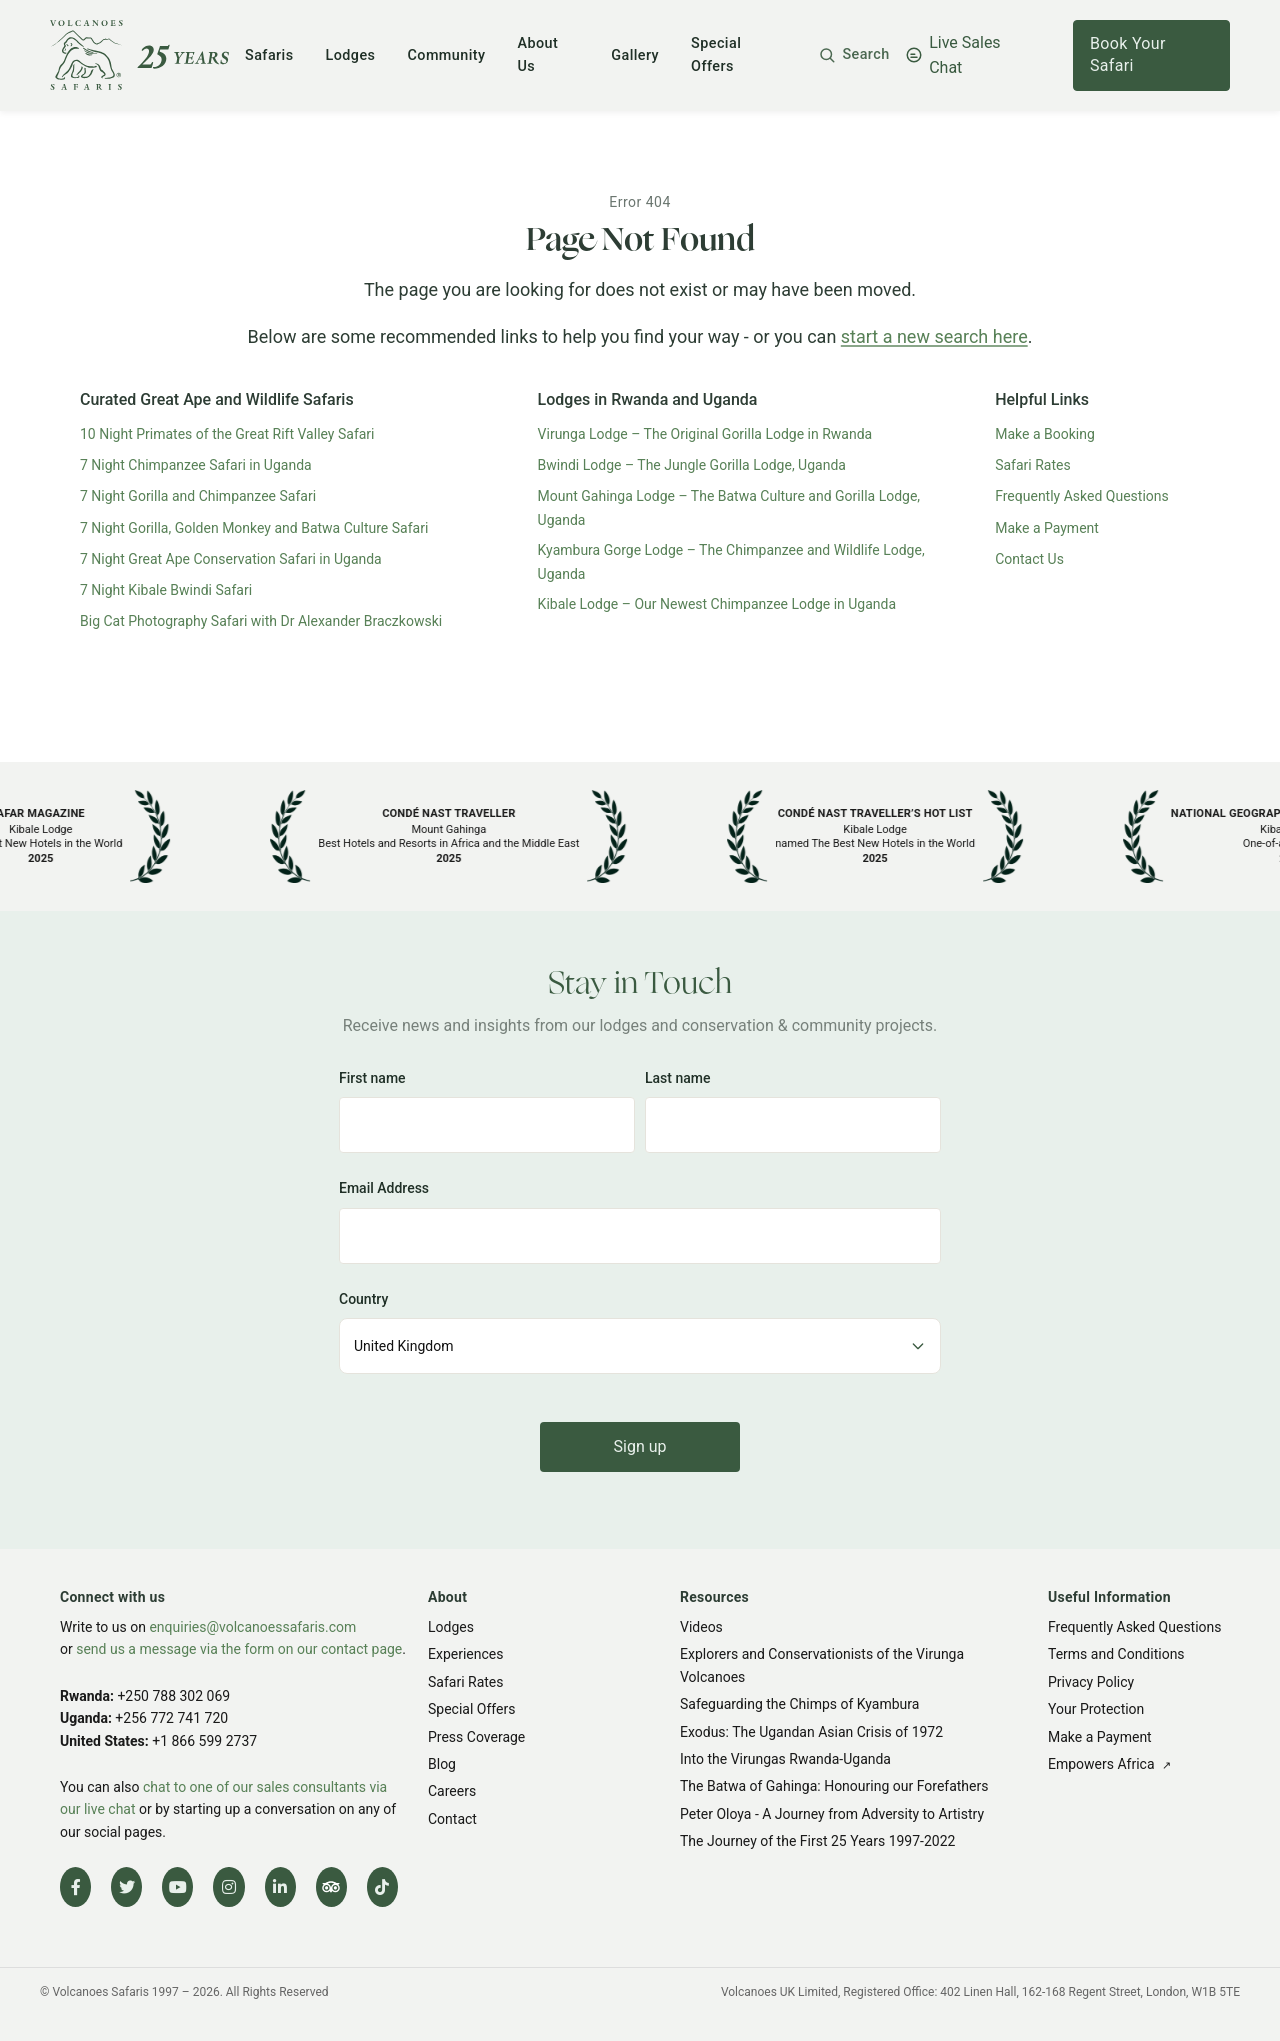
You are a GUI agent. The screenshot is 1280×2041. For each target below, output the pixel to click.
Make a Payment (1047, 528)
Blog (442, 1764)
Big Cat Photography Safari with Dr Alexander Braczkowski (261, 621)
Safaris (269, 55)
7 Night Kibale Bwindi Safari (166, 590)
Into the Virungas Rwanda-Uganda (785, 1759)
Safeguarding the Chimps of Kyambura (799, 1704)
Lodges (351, 55)
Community (446, 55)
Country (363, 1298)
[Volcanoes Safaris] (139, 55)
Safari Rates (1033, 465)
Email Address (384, 1188)
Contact (452, 1819)
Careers (452, 1791)
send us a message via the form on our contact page (239, 1649)
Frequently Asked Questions (1082, 496)
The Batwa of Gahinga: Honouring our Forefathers (834, 1786)
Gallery (635, 55)
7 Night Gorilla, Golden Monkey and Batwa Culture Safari (254, 528)
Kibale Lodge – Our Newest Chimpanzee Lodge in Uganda (717, 604)
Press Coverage (476, 1737)
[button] (854, 55)
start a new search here (934, 336)
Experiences (465, 1654)
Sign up (640, 1446)
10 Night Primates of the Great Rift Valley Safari (227, 434)
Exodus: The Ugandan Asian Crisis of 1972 (811, 1732)
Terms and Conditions (1116, 1654)
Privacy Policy (1091, 1682)
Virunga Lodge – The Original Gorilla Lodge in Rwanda (705, 434)
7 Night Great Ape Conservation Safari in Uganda (231, 559)
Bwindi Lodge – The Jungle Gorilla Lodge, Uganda (692, 465)
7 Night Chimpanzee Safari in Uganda (196, 465)
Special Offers (471, 1709)
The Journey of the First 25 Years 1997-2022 (817, 1841)
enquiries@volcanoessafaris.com (252, 1627)
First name (372, 1078)
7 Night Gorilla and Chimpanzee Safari (198, 496)
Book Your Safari (1128, 54)
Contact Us (1029, 559)
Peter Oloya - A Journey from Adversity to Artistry (832, 1814)
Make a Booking (1045, 434)
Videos (701, 1627)
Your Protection (1096, 1709)
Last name (678, 1078)
